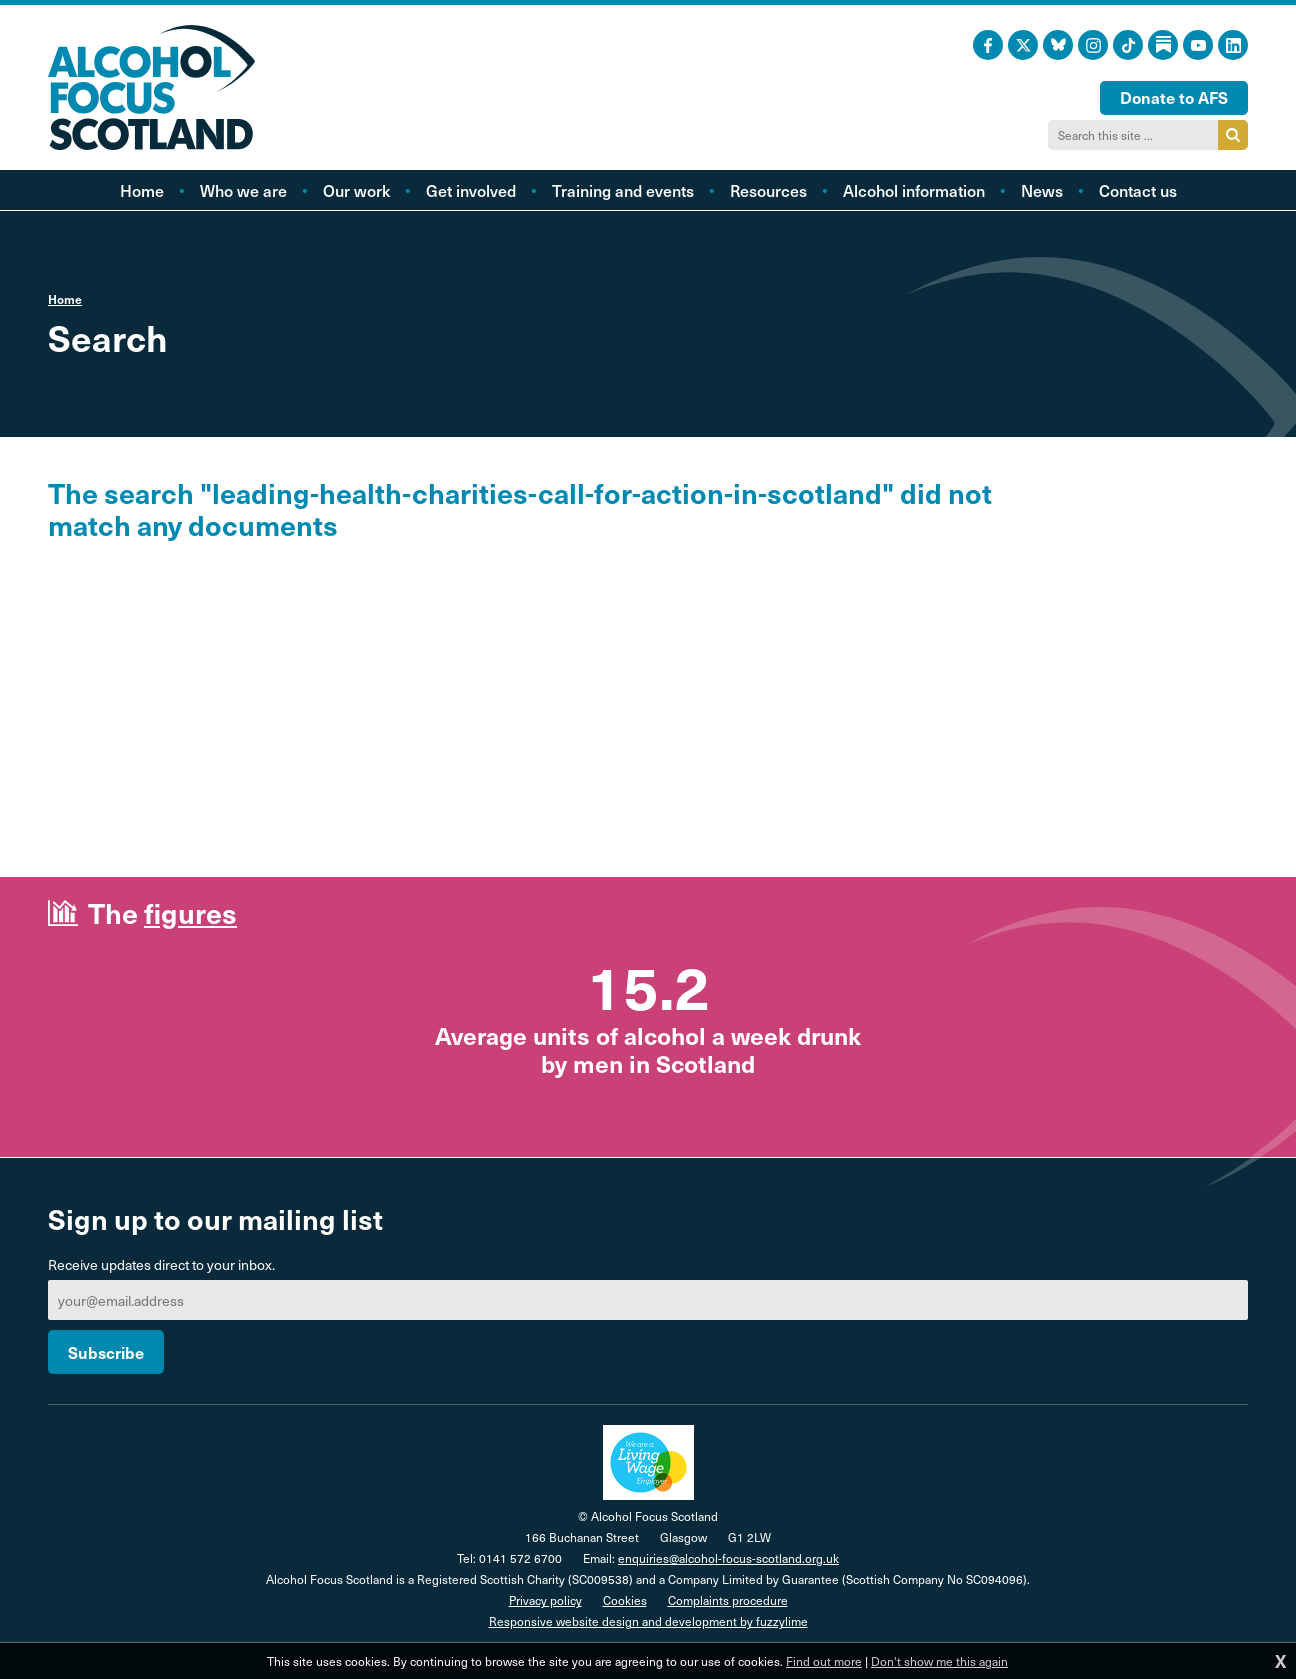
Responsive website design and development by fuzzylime (648, 1621)
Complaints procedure (728, 1600)
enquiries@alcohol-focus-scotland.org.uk (728, 1558)
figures (190, 912)
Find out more (824, 1661)
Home (65, 299)
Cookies (625, 1600)
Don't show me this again (939, 1661)
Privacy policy (545, 1600)
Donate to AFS (1174, 97)
